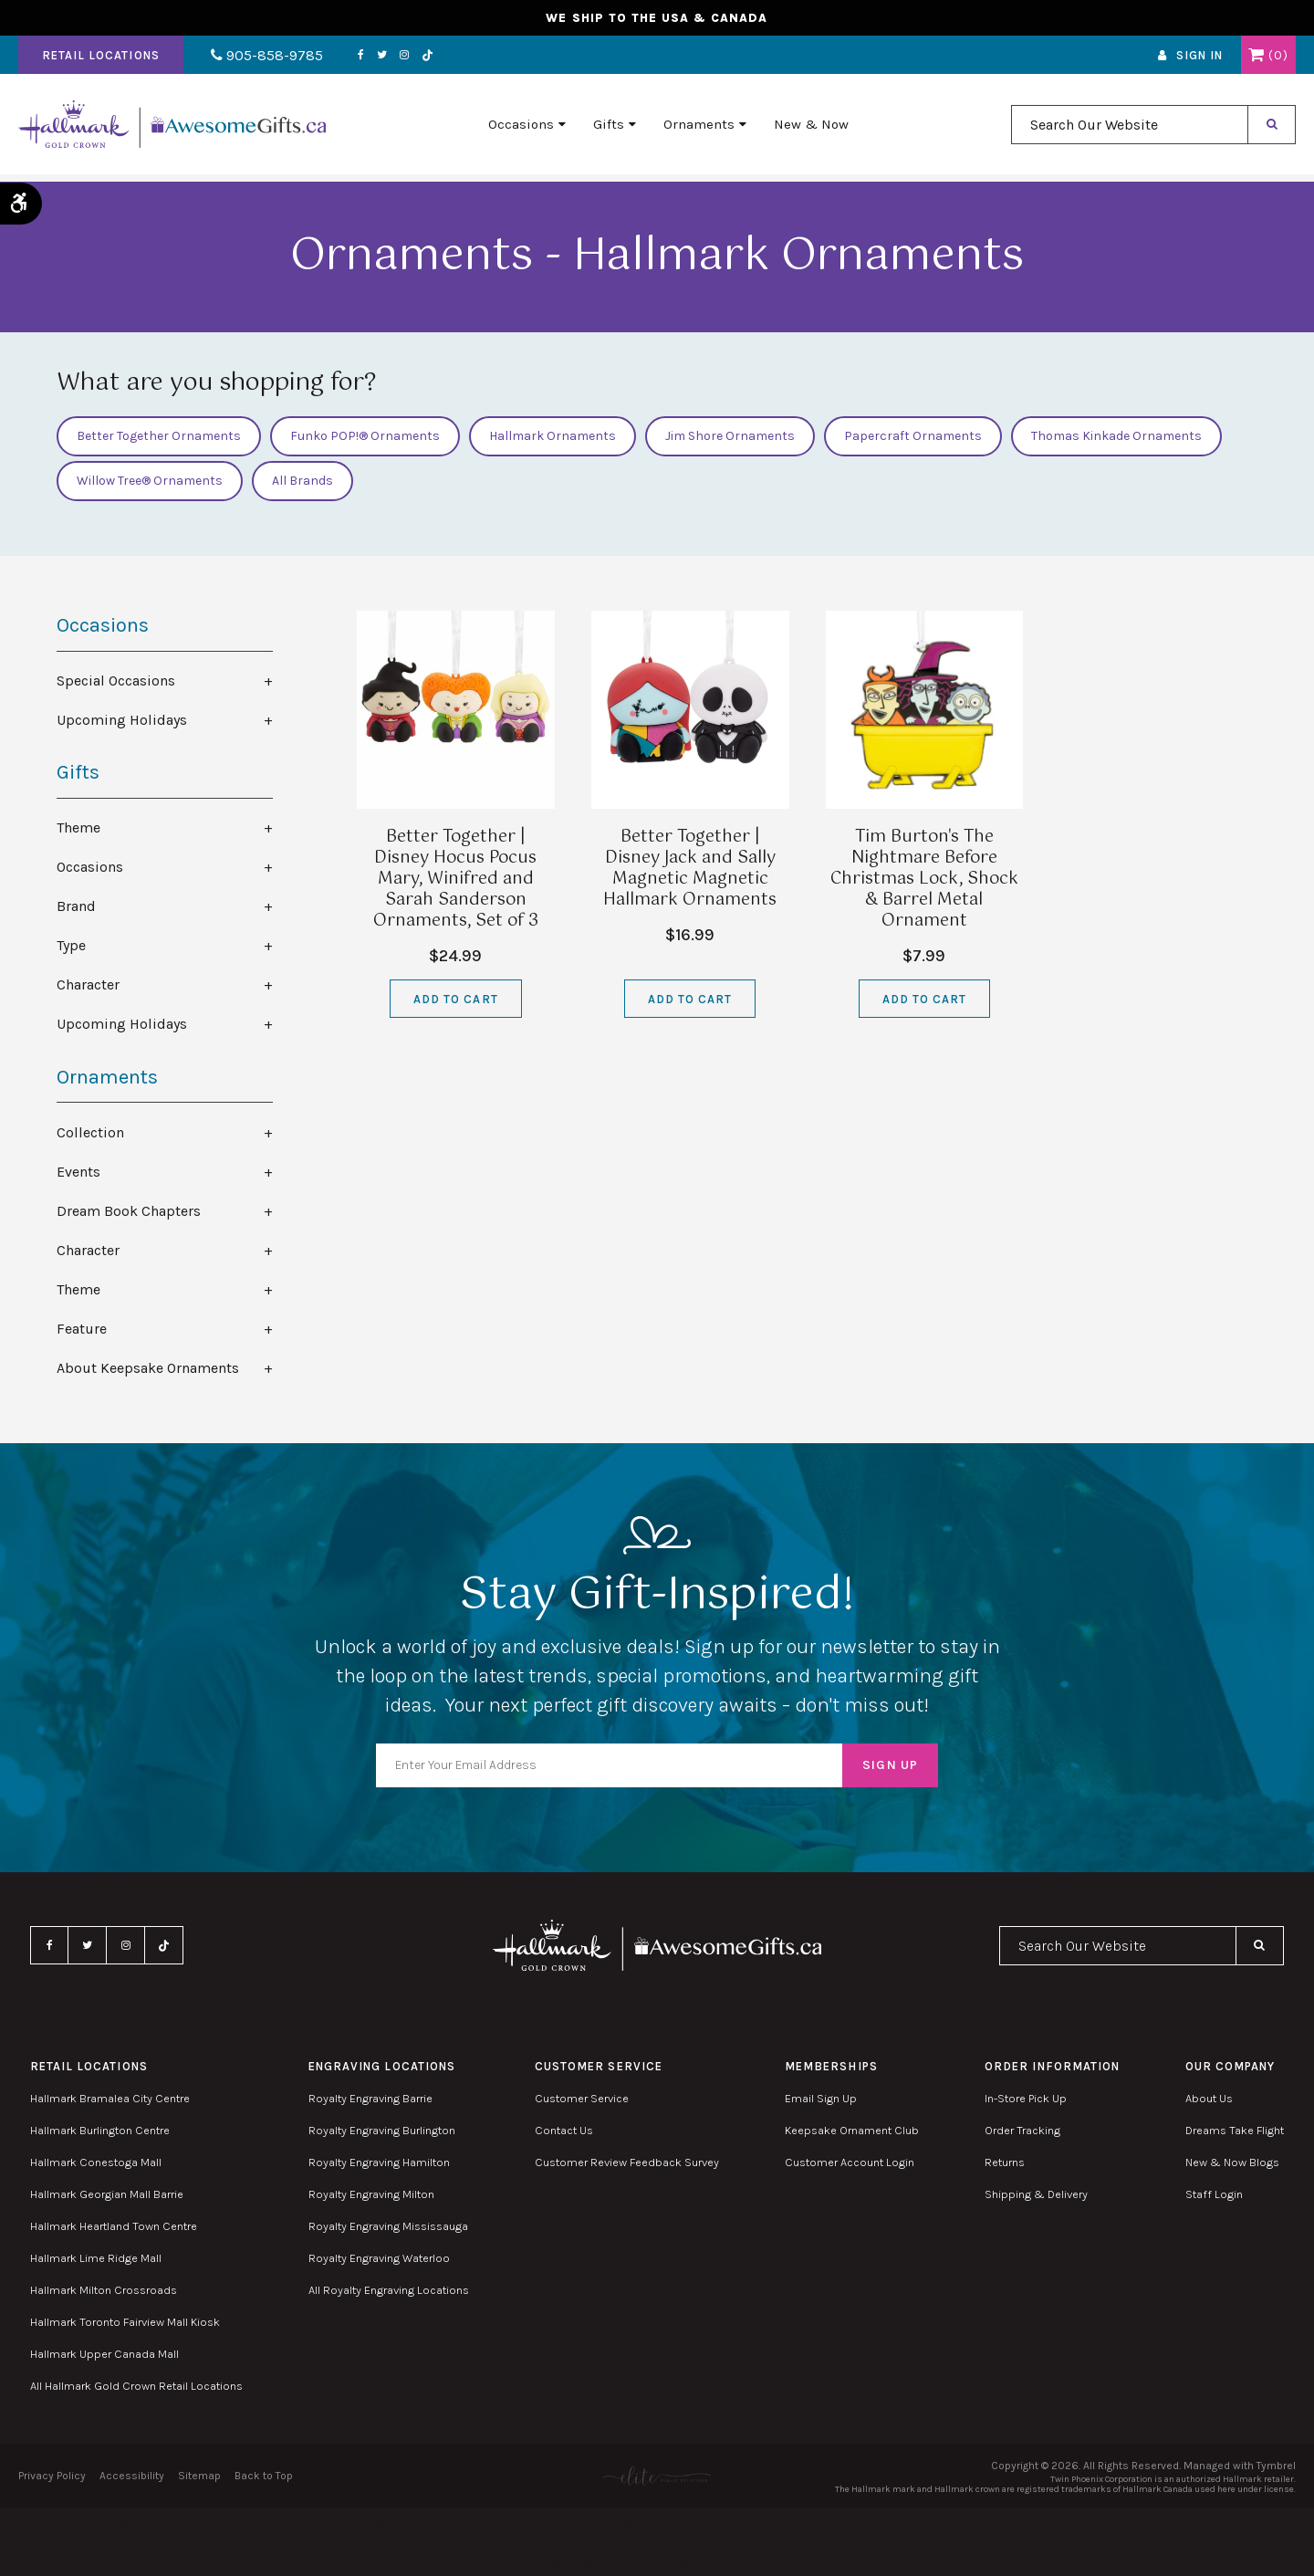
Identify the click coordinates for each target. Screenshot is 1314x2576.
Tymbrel (1276, 2465)
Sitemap (199, 2475)
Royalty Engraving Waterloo (379, 2258)
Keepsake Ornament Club (852, 2130)
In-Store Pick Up (1026, 2098)
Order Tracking (1022, 2130)
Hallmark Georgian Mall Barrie (106, 2194)
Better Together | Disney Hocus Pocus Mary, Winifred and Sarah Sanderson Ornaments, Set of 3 (455, 879)
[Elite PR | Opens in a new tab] (657, 2476)
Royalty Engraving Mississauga (388, 2226)
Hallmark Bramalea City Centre (110, 2098)
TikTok (418, 58)
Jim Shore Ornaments (730, 436)
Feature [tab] (82, 1328)
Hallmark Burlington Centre (100, 2130)
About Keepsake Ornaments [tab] (148, 1368)
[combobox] (1129, 129)
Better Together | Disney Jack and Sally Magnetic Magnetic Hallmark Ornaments (690, 868)
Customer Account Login (849, 2162)
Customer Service (582, 2098)
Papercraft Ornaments (913, 436)
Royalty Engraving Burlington (381, 2130)
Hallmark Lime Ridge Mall (96, 2258)
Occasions (521, 128)
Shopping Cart (1256, 57)
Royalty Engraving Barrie (370, 2098)
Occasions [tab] (90, 866)
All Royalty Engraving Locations (388, 2290)
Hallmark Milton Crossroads (103, 2290)
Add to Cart (455, 999)
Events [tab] (78, 1171)
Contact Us (564, 2130)
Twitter (371, 57)
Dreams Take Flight (1234, 2130)
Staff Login (1214, 2194)
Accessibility (131, 2475)
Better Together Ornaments (159, 436)
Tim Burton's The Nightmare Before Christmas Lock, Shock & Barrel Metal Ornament (924, 879)
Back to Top (264, 2475)
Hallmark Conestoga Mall (96, 2162)
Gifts (608, 128)
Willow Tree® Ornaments (150, 480)
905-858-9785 (262, 58)
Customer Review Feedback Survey (627, 2162)
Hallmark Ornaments (552, 436)
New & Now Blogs (1232, 2162)
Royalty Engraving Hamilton (379, 2162)
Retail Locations (101, 58)
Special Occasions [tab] (116, 680)
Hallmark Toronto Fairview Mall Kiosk (125, 2322)
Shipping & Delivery (1036, 2194)
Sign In (1199, 58)
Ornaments (699, 128)
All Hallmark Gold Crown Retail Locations (136, 2386)
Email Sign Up (821, 2098)
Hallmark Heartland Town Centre (113, 2226)
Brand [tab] (76, 906)
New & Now (811, 128)
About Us (1209, 2098)
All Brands (302, 480)
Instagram (394, 57)
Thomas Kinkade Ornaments (1116, 436)
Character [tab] (88, 984)
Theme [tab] (78, 827)
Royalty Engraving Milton (371, 2194)
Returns (1005, 2162)
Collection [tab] (90, 1132)
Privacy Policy (52, 2475)
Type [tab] (71, 945)
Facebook (350, 57)
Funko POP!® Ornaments (365, 436)
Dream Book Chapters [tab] (129, 1211)
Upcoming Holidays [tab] (122, 719)
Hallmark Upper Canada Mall (104, 2354)
